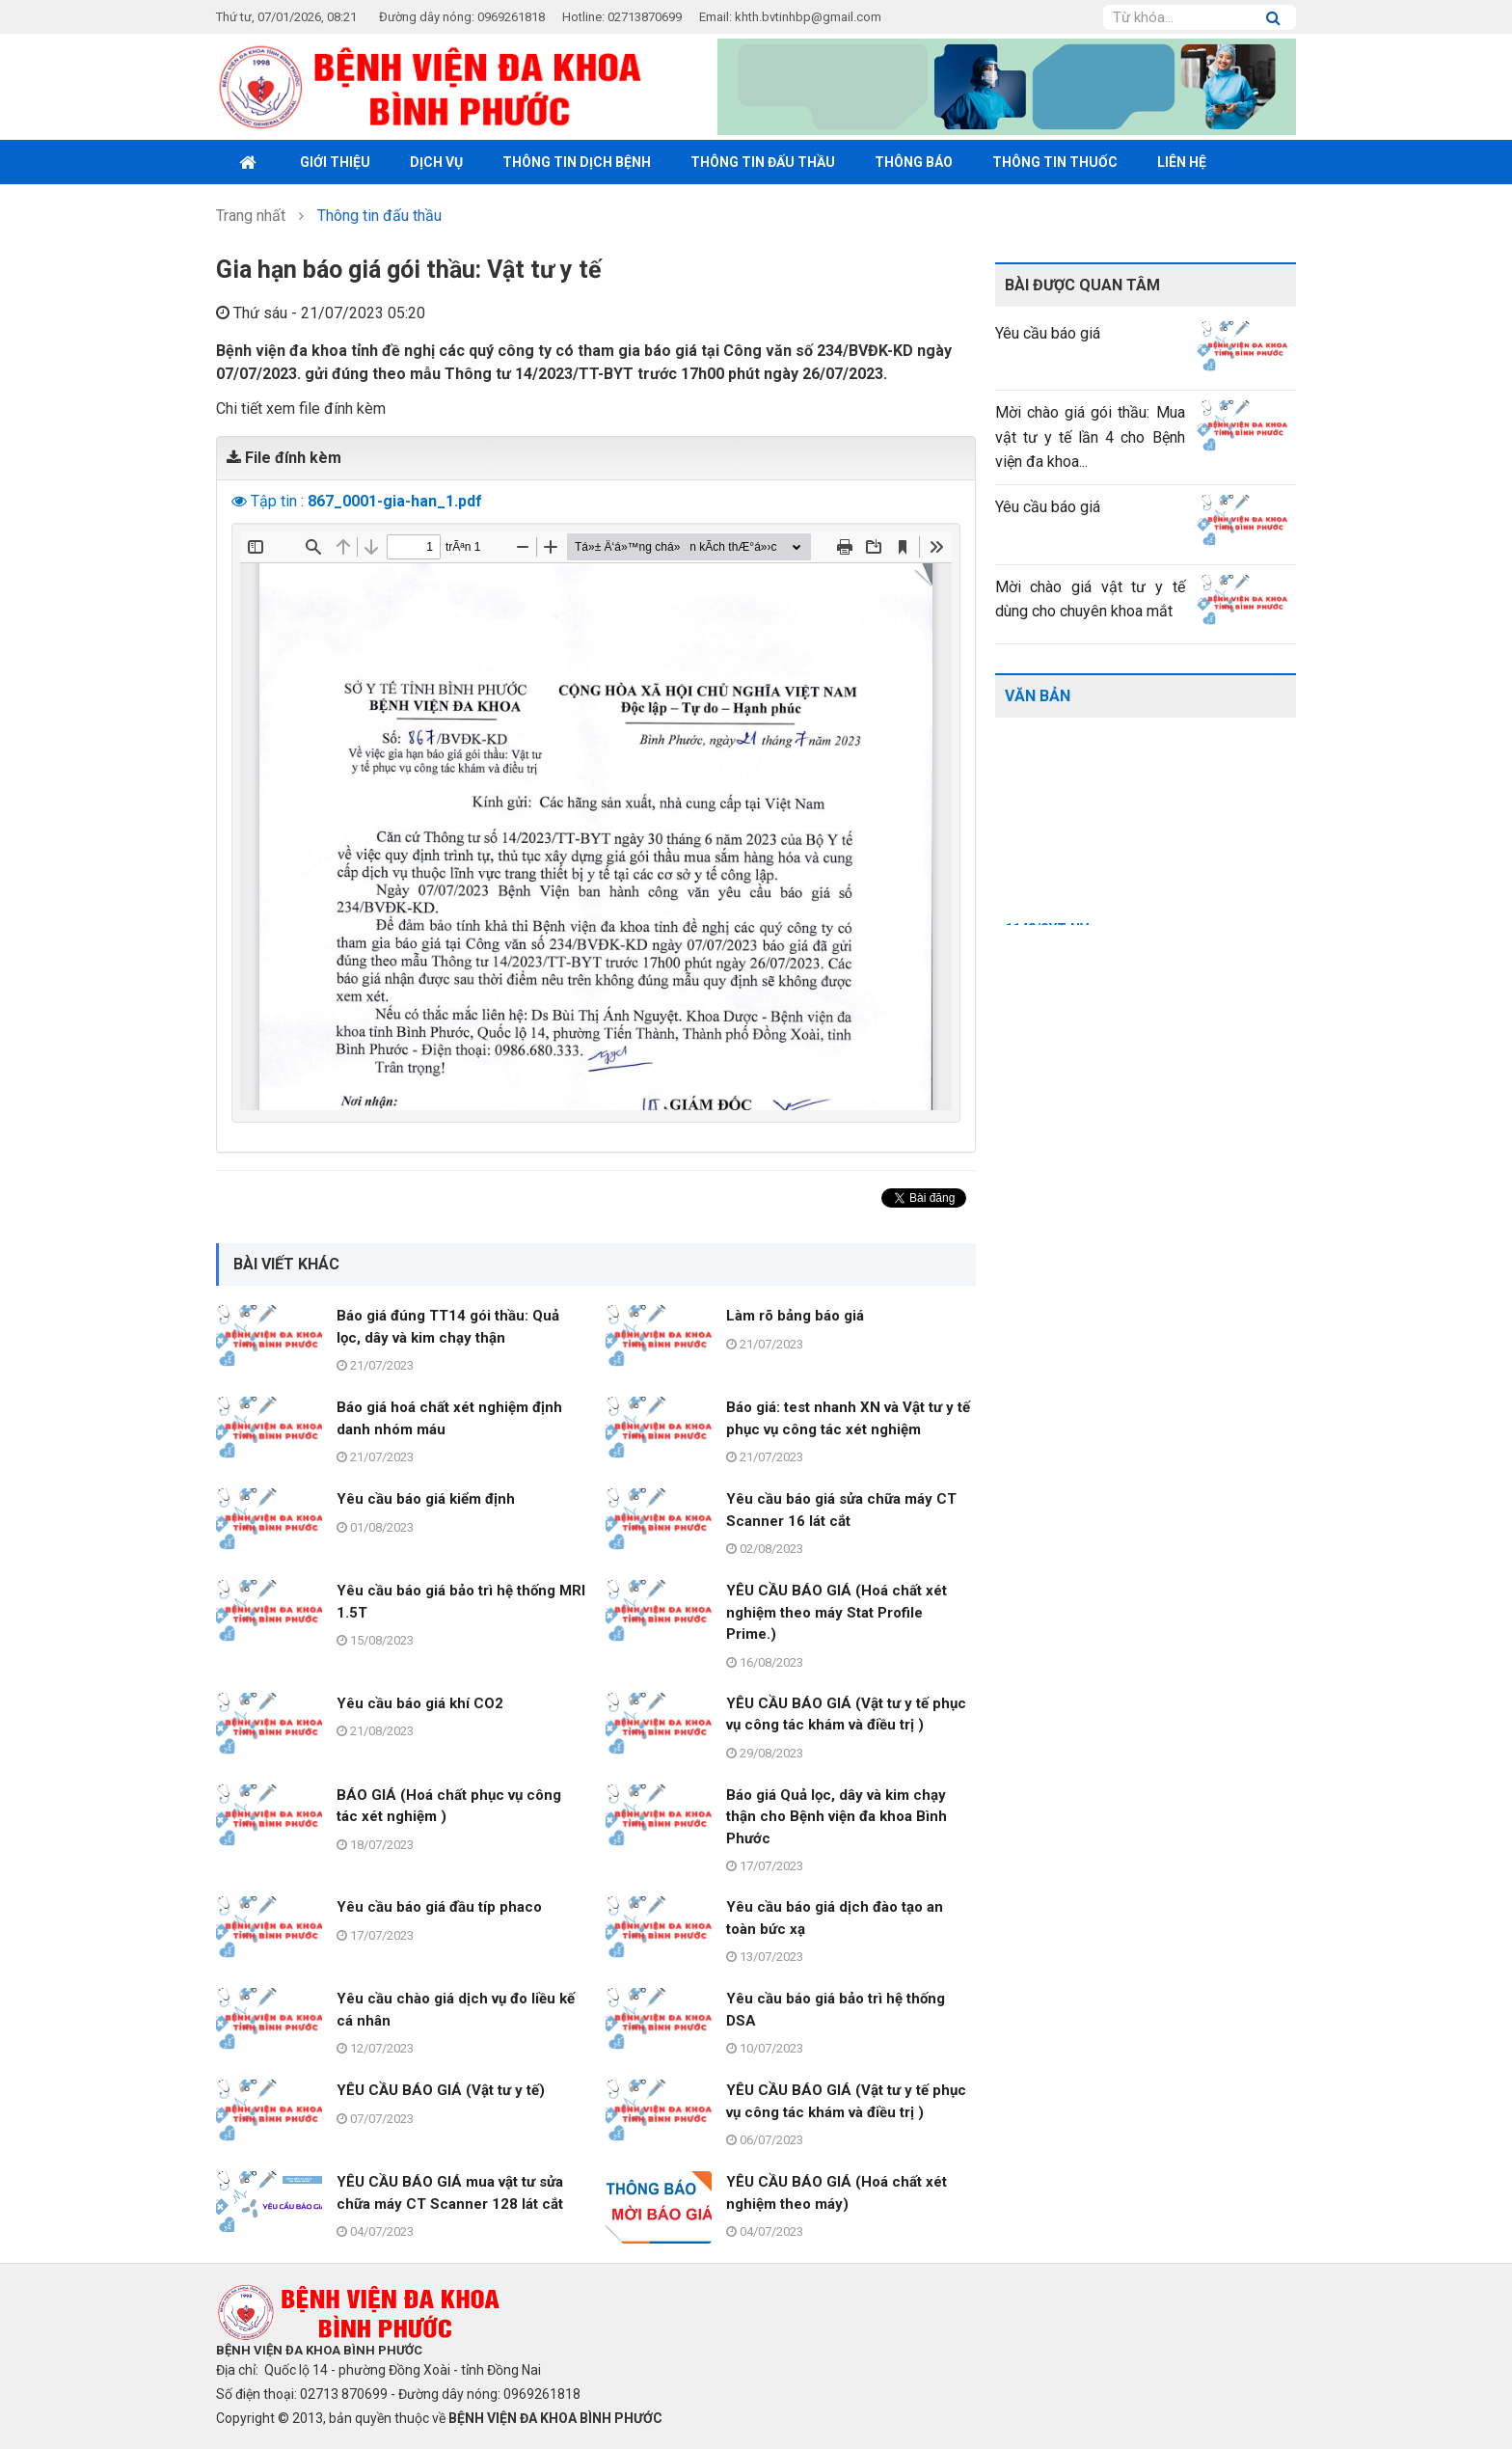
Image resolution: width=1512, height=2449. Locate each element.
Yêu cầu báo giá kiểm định (426, 1499)
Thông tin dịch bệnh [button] (576, 162)
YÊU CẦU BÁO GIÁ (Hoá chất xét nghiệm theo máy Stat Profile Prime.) (836, 1612)
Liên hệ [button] (1181, 162)
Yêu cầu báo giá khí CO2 (420, 1703)
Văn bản (1037, 696)
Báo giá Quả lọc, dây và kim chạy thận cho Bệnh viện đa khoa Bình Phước (836, 1816)
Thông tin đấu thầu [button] (762, 162)
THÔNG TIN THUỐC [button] (1055, 162)
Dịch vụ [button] (436, 162)
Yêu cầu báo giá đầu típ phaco (439, 1907)
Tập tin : (366, 501)
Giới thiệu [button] (335, 162)
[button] (241, 501)
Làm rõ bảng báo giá (795, 1315)
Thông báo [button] (914, 162)
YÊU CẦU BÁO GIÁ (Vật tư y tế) (441, 2090)
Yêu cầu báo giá (1047, 333)
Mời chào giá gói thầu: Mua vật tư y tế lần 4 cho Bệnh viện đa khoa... (1090, 437)
